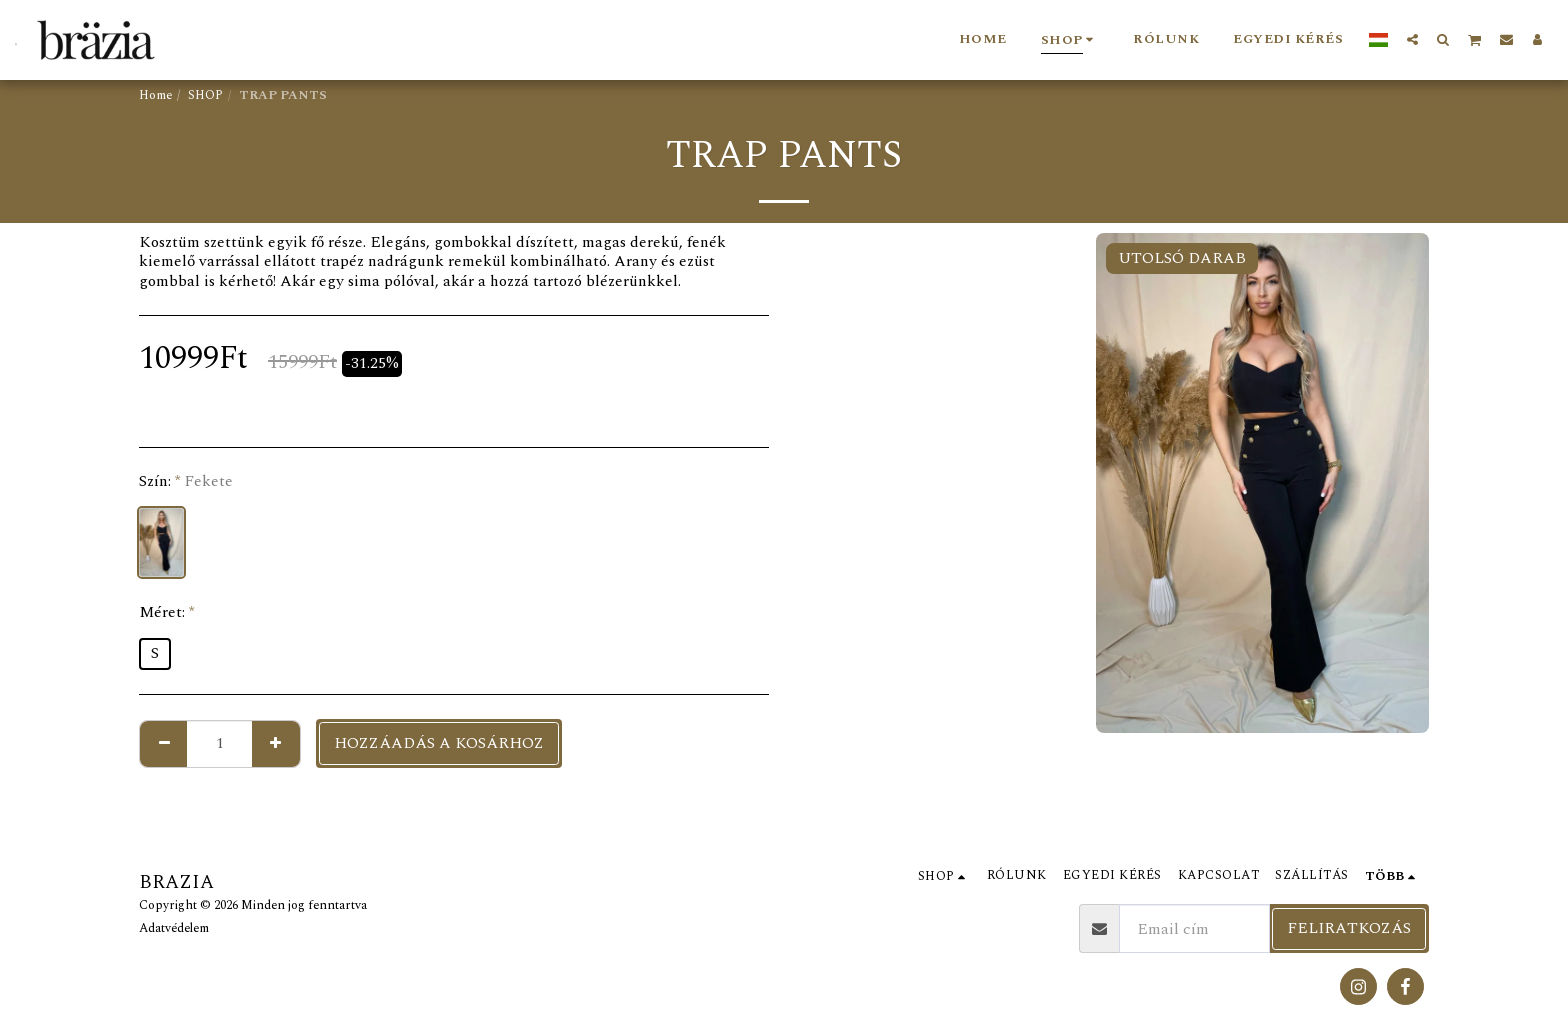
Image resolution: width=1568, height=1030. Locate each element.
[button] (1412, 39)
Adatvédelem (174, 928)
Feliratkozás (1349, 928)
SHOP (205, 95)
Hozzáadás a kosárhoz (439, 743)
